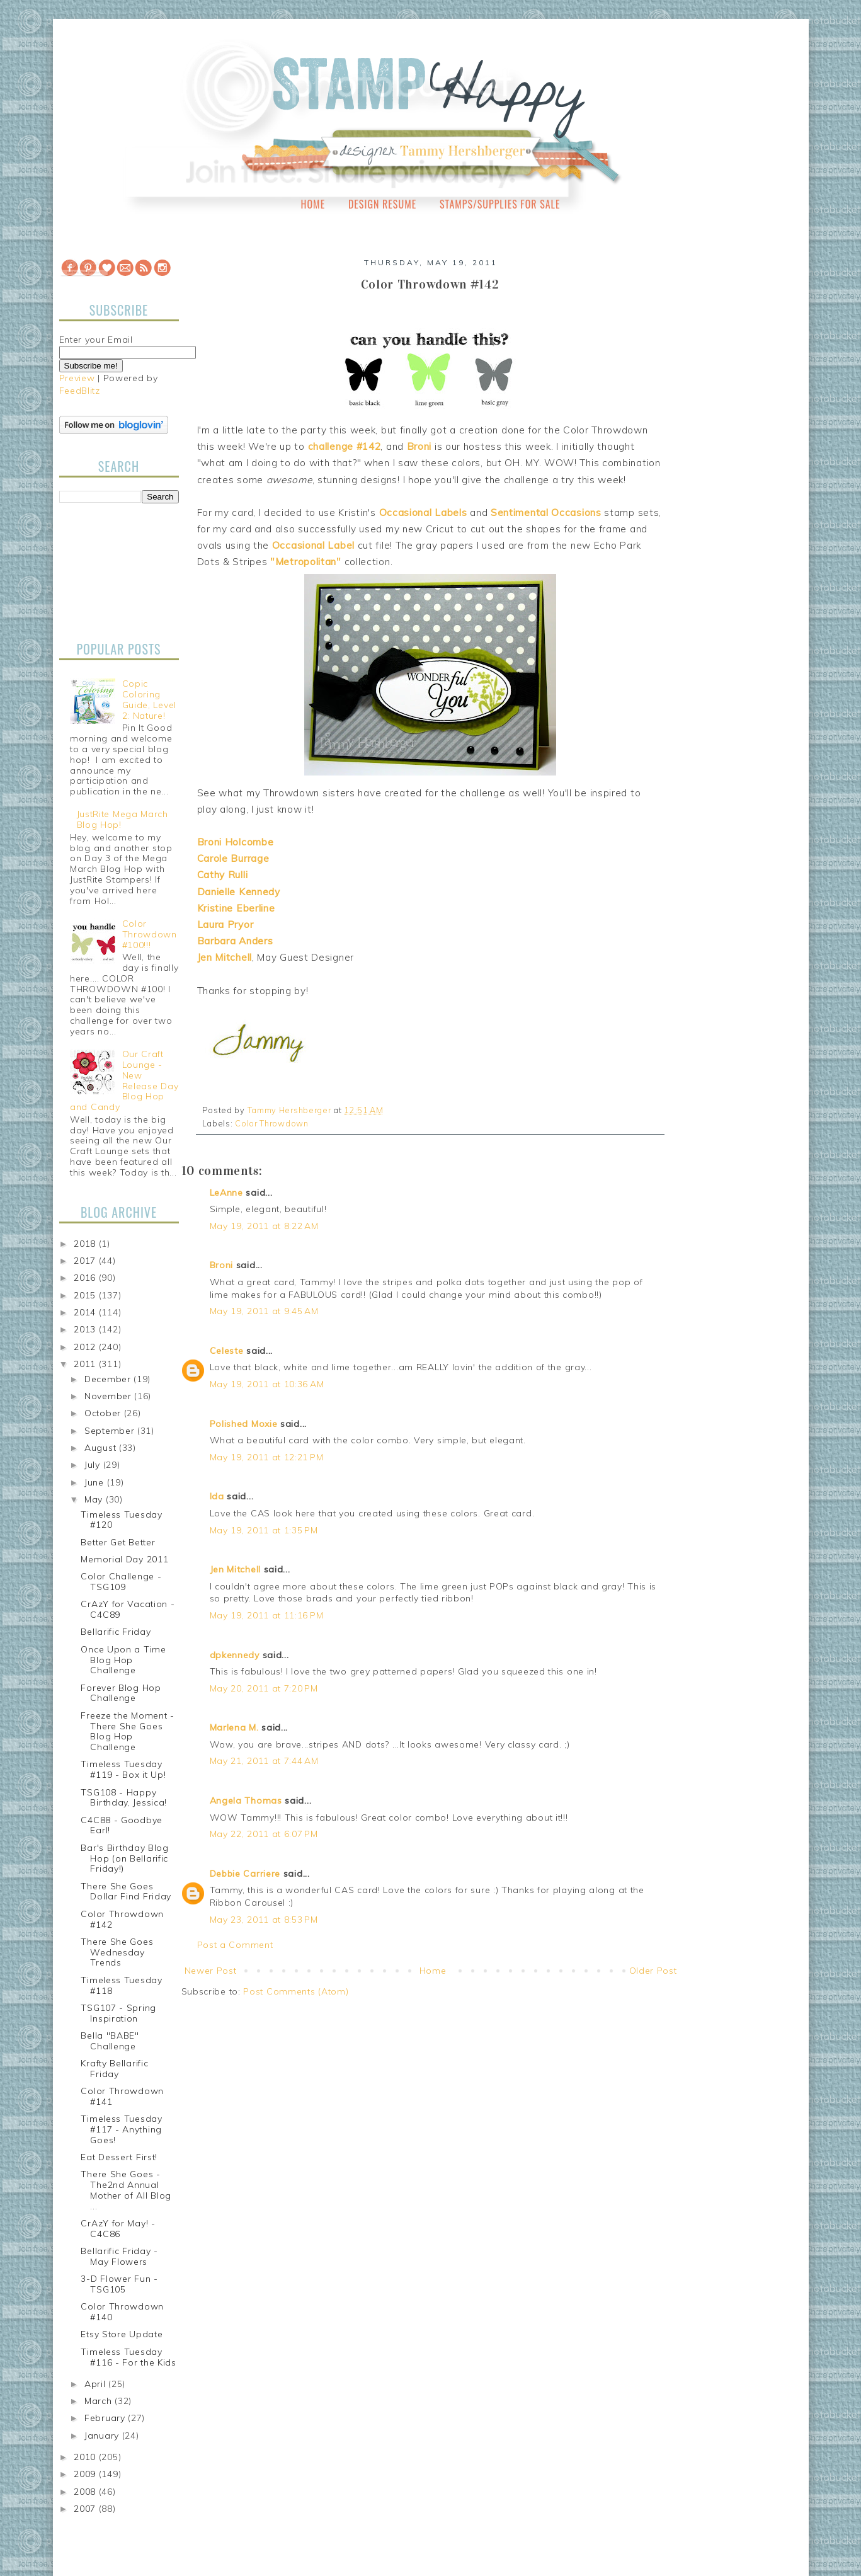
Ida (217, 1496)
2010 (86, 2457)
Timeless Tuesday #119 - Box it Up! (123, 1769)
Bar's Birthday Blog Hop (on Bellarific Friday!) (124, 1858)
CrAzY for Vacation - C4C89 (127, 1609)
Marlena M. (234, 1727)
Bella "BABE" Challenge (110, 2041)
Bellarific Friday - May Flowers (119, 2256)
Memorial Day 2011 (124, 1559)
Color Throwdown (272, 1123)
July (93, 1464)
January (103, 2435)
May (95, 1499)
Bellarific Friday (116, 1631)
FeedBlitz (79, 390)
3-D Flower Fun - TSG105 (119, 2284)
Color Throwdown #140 (122, 2312)
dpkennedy (234, 1655)
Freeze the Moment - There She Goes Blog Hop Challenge (127, 1731)
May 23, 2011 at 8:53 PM (264, 1919)
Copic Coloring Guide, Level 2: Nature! (149, 699)
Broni (222, 1265)
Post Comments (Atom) (295, 1991)
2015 (86, 1295)
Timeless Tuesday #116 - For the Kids (128, 2357)
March (99, 2401)
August (101, 1447)
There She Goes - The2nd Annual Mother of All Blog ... (126, 2189)
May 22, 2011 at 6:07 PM (264, 1834)
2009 (86, 2474)
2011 (86, 1364)
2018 (86, 1243)
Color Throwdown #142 (122, 1919)
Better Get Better (118, 1542)
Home (313, 204)
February (106, 2418)
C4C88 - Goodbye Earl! (122, 1825)
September (110, 1430)
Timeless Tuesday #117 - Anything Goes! (121, 2129)
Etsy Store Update (122, 2334)
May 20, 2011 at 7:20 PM (264, 1688)
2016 (86, 1277)
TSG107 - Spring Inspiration (118, 2013)
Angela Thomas (246, 1800)
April (96, 2384)
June (95, 1482)
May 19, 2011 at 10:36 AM (267, 1384)
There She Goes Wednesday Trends (117, 1952)
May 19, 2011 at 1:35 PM (264, 1530)
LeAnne (226, 1192)
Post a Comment (235, 1944)
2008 (86, 2491)
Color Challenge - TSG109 (121, 1582)
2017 (86, 1260)
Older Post (653, 1970)
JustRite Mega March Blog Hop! (122, 819)
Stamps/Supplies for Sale (500, 204)
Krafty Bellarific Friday (114, 2069)
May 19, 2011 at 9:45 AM (264, 1311)
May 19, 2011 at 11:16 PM (267, 1615)
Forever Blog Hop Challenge (121, 1693)
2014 (86, 1312)
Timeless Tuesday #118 (121, 1985)
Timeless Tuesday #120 (121, 1520)
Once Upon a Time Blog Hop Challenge (123, 1660)
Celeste (227, 1350)
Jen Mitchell (235, 1569)
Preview (77, 378)
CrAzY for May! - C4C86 (118, 2229)
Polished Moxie (244, 1423)
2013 (86, 1329)
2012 (86, 1347)
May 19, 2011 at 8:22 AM (264, 1226)
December (109, 1379)
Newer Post (211, 1970)
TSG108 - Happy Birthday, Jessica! (124, 1798)
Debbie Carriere (245, 1873)
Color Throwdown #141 (122, 2096)
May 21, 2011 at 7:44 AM (264, 1760)
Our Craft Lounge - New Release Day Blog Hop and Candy (124, 1080)
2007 (86, 2508)
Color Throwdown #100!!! (149, 934)
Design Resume (382, 204)
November (109, 1396)
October (104, 1413)
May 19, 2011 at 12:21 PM (267, 1457)
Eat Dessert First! (119, 2157)
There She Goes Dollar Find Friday (126, 1891)
